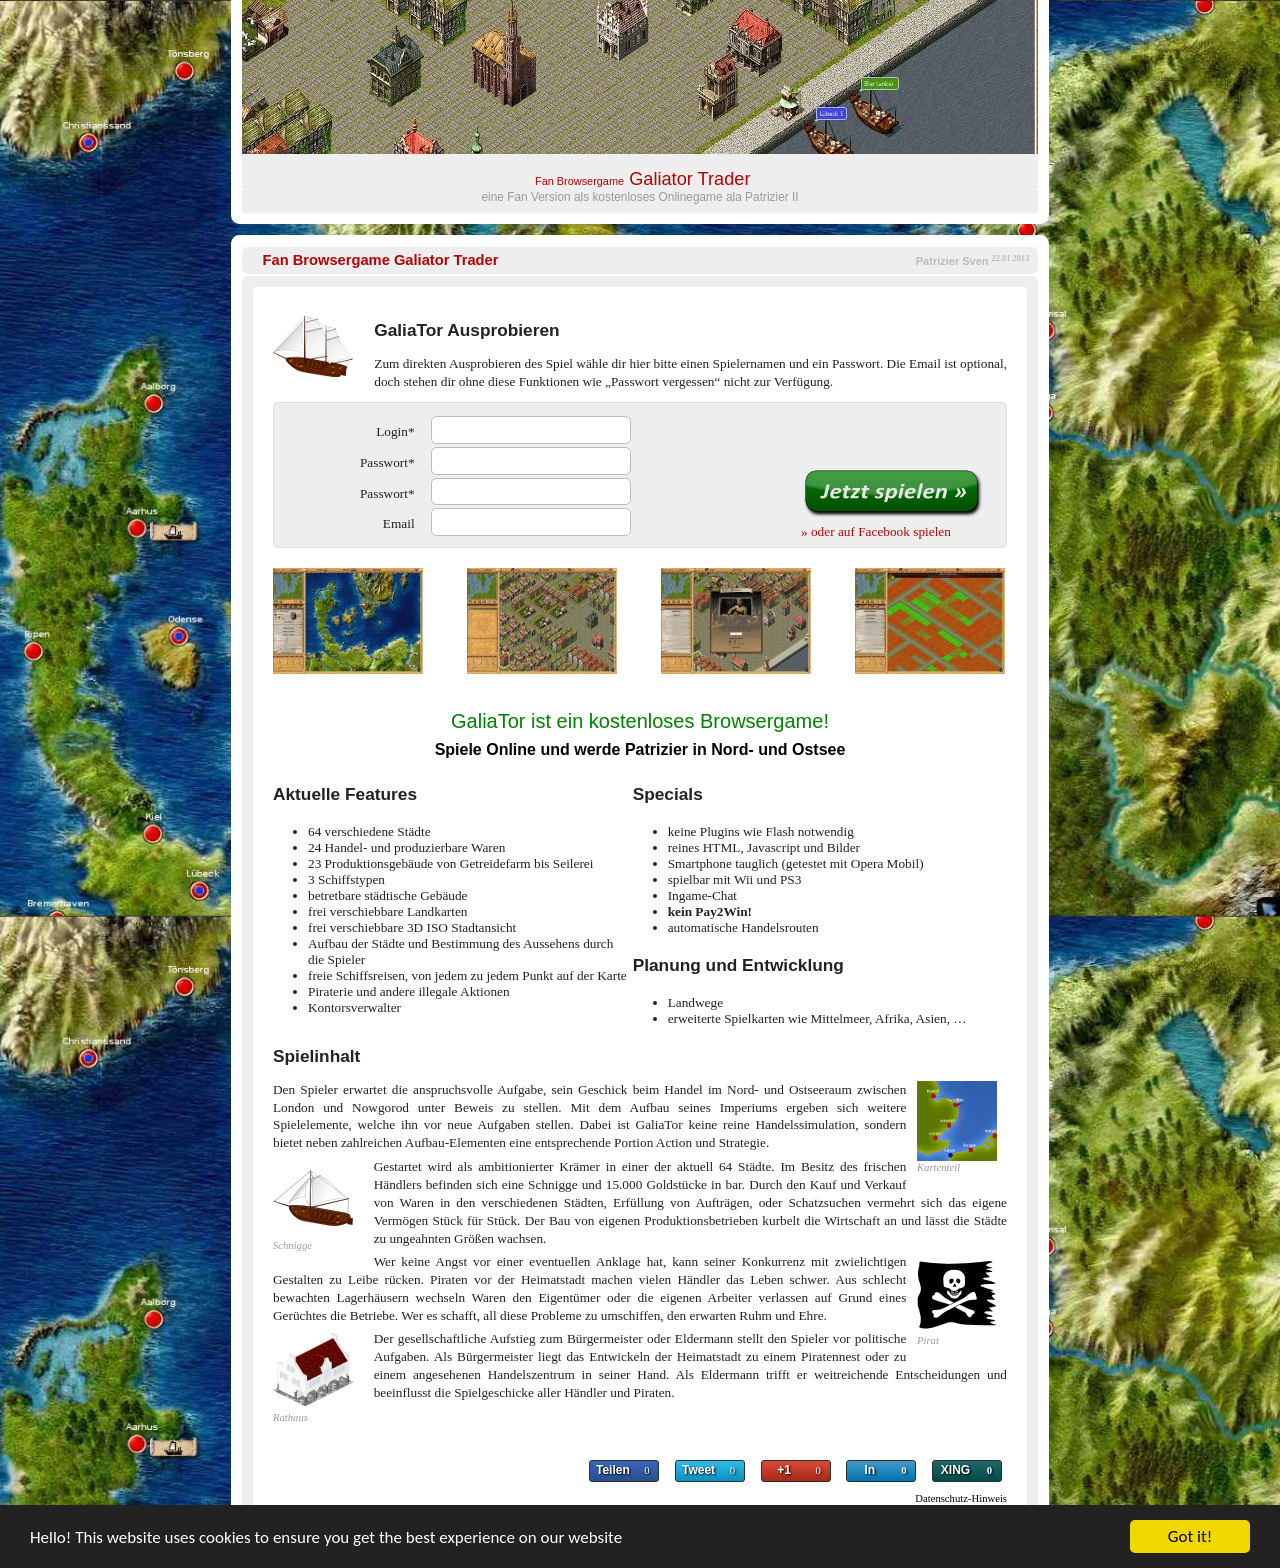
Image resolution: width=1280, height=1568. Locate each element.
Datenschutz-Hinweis (961, 1498)
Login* (395, 431)
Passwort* (387, 462)
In (870, 1470)
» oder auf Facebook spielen (876, 531)
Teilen (613, 1470)
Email (399, 523)
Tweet (698, 1470)
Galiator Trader (381, 260)
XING (955, 1470)
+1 (784, 1470)
